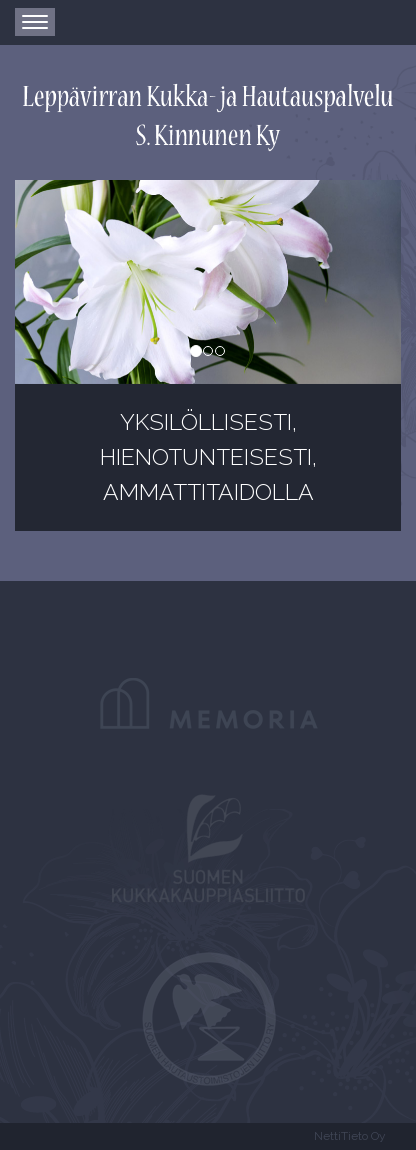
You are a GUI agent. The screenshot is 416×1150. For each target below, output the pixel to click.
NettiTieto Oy (350, 1136)
